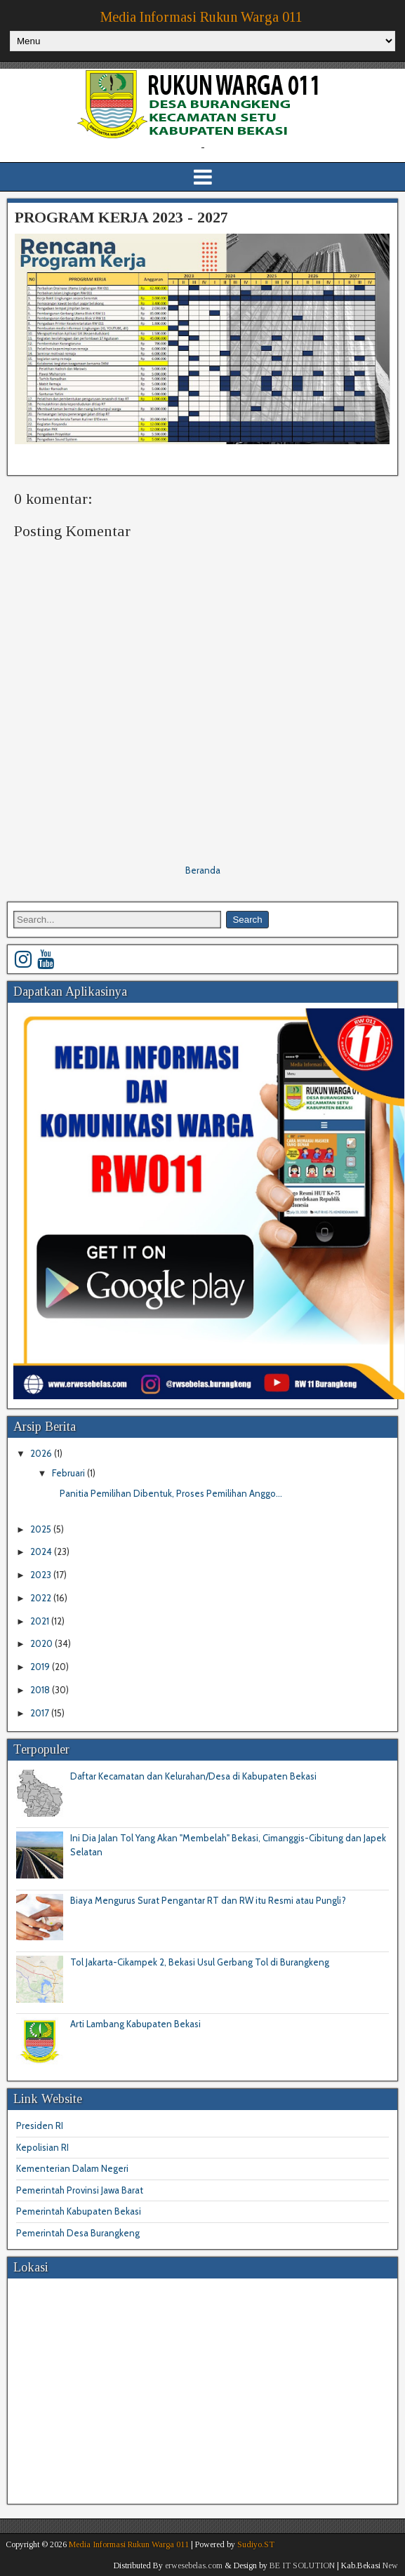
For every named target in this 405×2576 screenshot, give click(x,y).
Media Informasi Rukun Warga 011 (201, 17)
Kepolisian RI (42, 2147)
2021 (40, 1621)
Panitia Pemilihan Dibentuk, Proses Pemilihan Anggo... (171, 1493)
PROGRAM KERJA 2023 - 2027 (121, 217)
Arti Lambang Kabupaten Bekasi (135, 2023)
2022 (41, 1597)
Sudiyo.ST (255, 2544)
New (390, 2565)
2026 (42, 1453)
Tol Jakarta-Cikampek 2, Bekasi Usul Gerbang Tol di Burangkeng (199, 1962)
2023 (41, 1574)
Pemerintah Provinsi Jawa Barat (79, 2190)
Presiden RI (39, 2125)
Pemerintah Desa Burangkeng (78, 2232)
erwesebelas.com (194, 2565)
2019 (41, 1666)
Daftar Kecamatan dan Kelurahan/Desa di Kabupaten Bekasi (193, 1776)
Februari (69, 1473)
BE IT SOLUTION (302, 2565)
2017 (40, 1713)
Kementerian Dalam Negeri (72, 2168)
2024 (42, 1551)
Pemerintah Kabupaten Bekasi (78, 2211)
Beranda (202, 870)
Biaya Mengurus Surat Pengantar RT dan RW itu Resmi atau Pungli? (208, 1900)
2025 (41, 1529)
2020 (42, 1643)
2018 (41, 1689)
